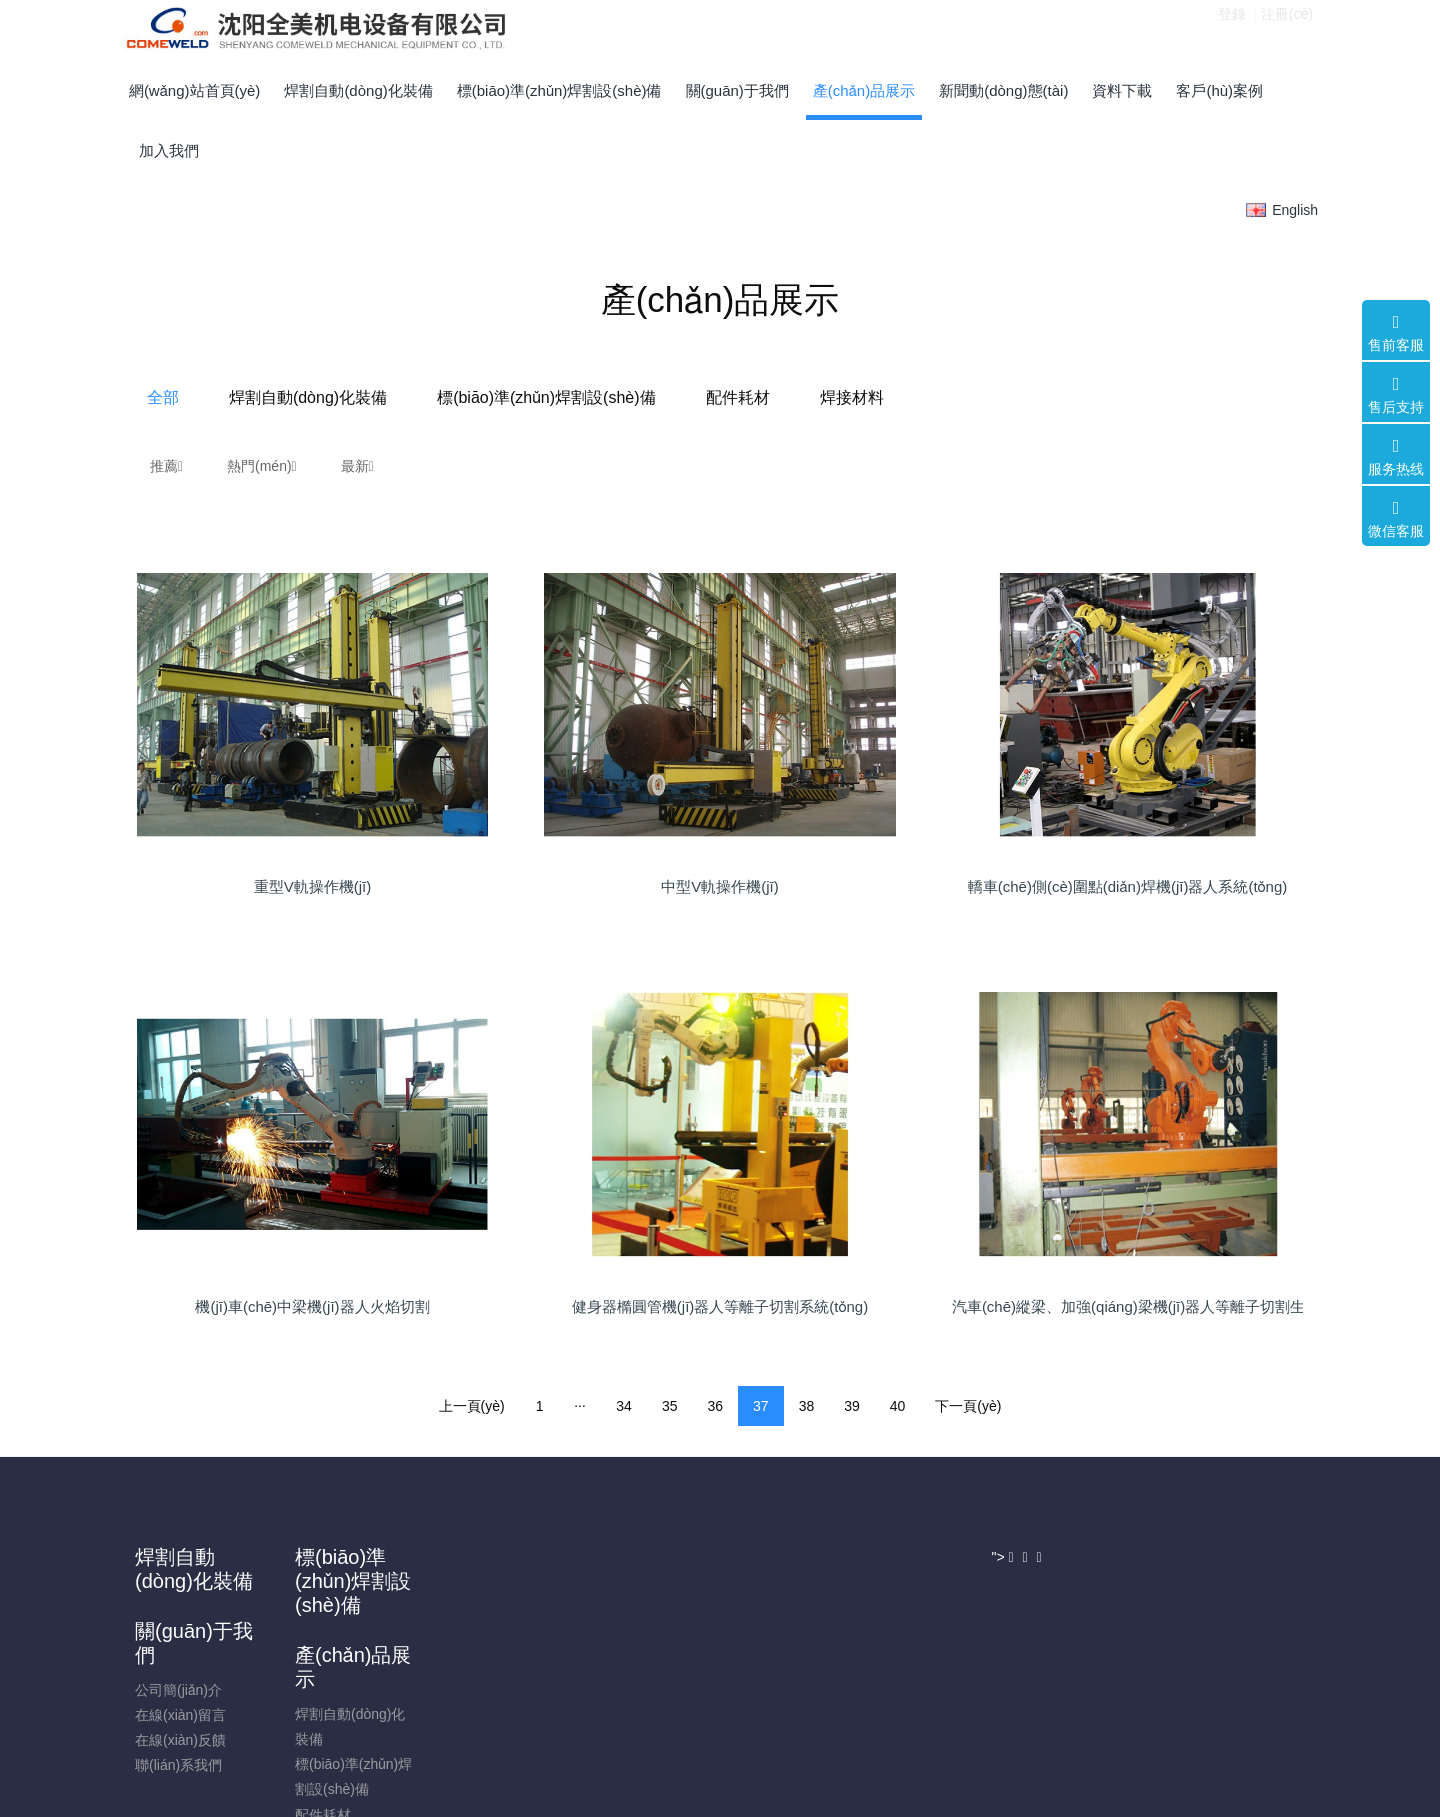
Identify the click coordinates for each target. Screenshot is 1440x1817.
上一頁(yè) (472, 1406)
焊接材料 (1056, 397)
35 (670, 1406)
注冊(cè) (1287, 29)
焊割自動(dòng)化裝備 (513, 397)
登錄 (1232, 29)
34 (624, 1406)
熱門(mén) (262, 466)
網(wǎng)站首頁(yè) (195, 90)
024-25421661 (1109, 1602)
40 (898, 1406)
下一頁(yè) (968, 1406)
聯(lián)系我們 (477, 1691)
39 (852, 1406)
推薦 (166, 466)
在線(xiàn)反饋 (479, 1666)
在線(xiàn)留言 (479, 1641)
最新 (357, 466)
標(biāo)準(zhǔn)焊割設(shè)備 (751, 397)
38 (807, 1406)
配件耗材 (942, 397)
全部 (368, 397)
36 (715, 1406)
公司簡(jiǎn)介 (477, 1616)
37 (761, 1406)
